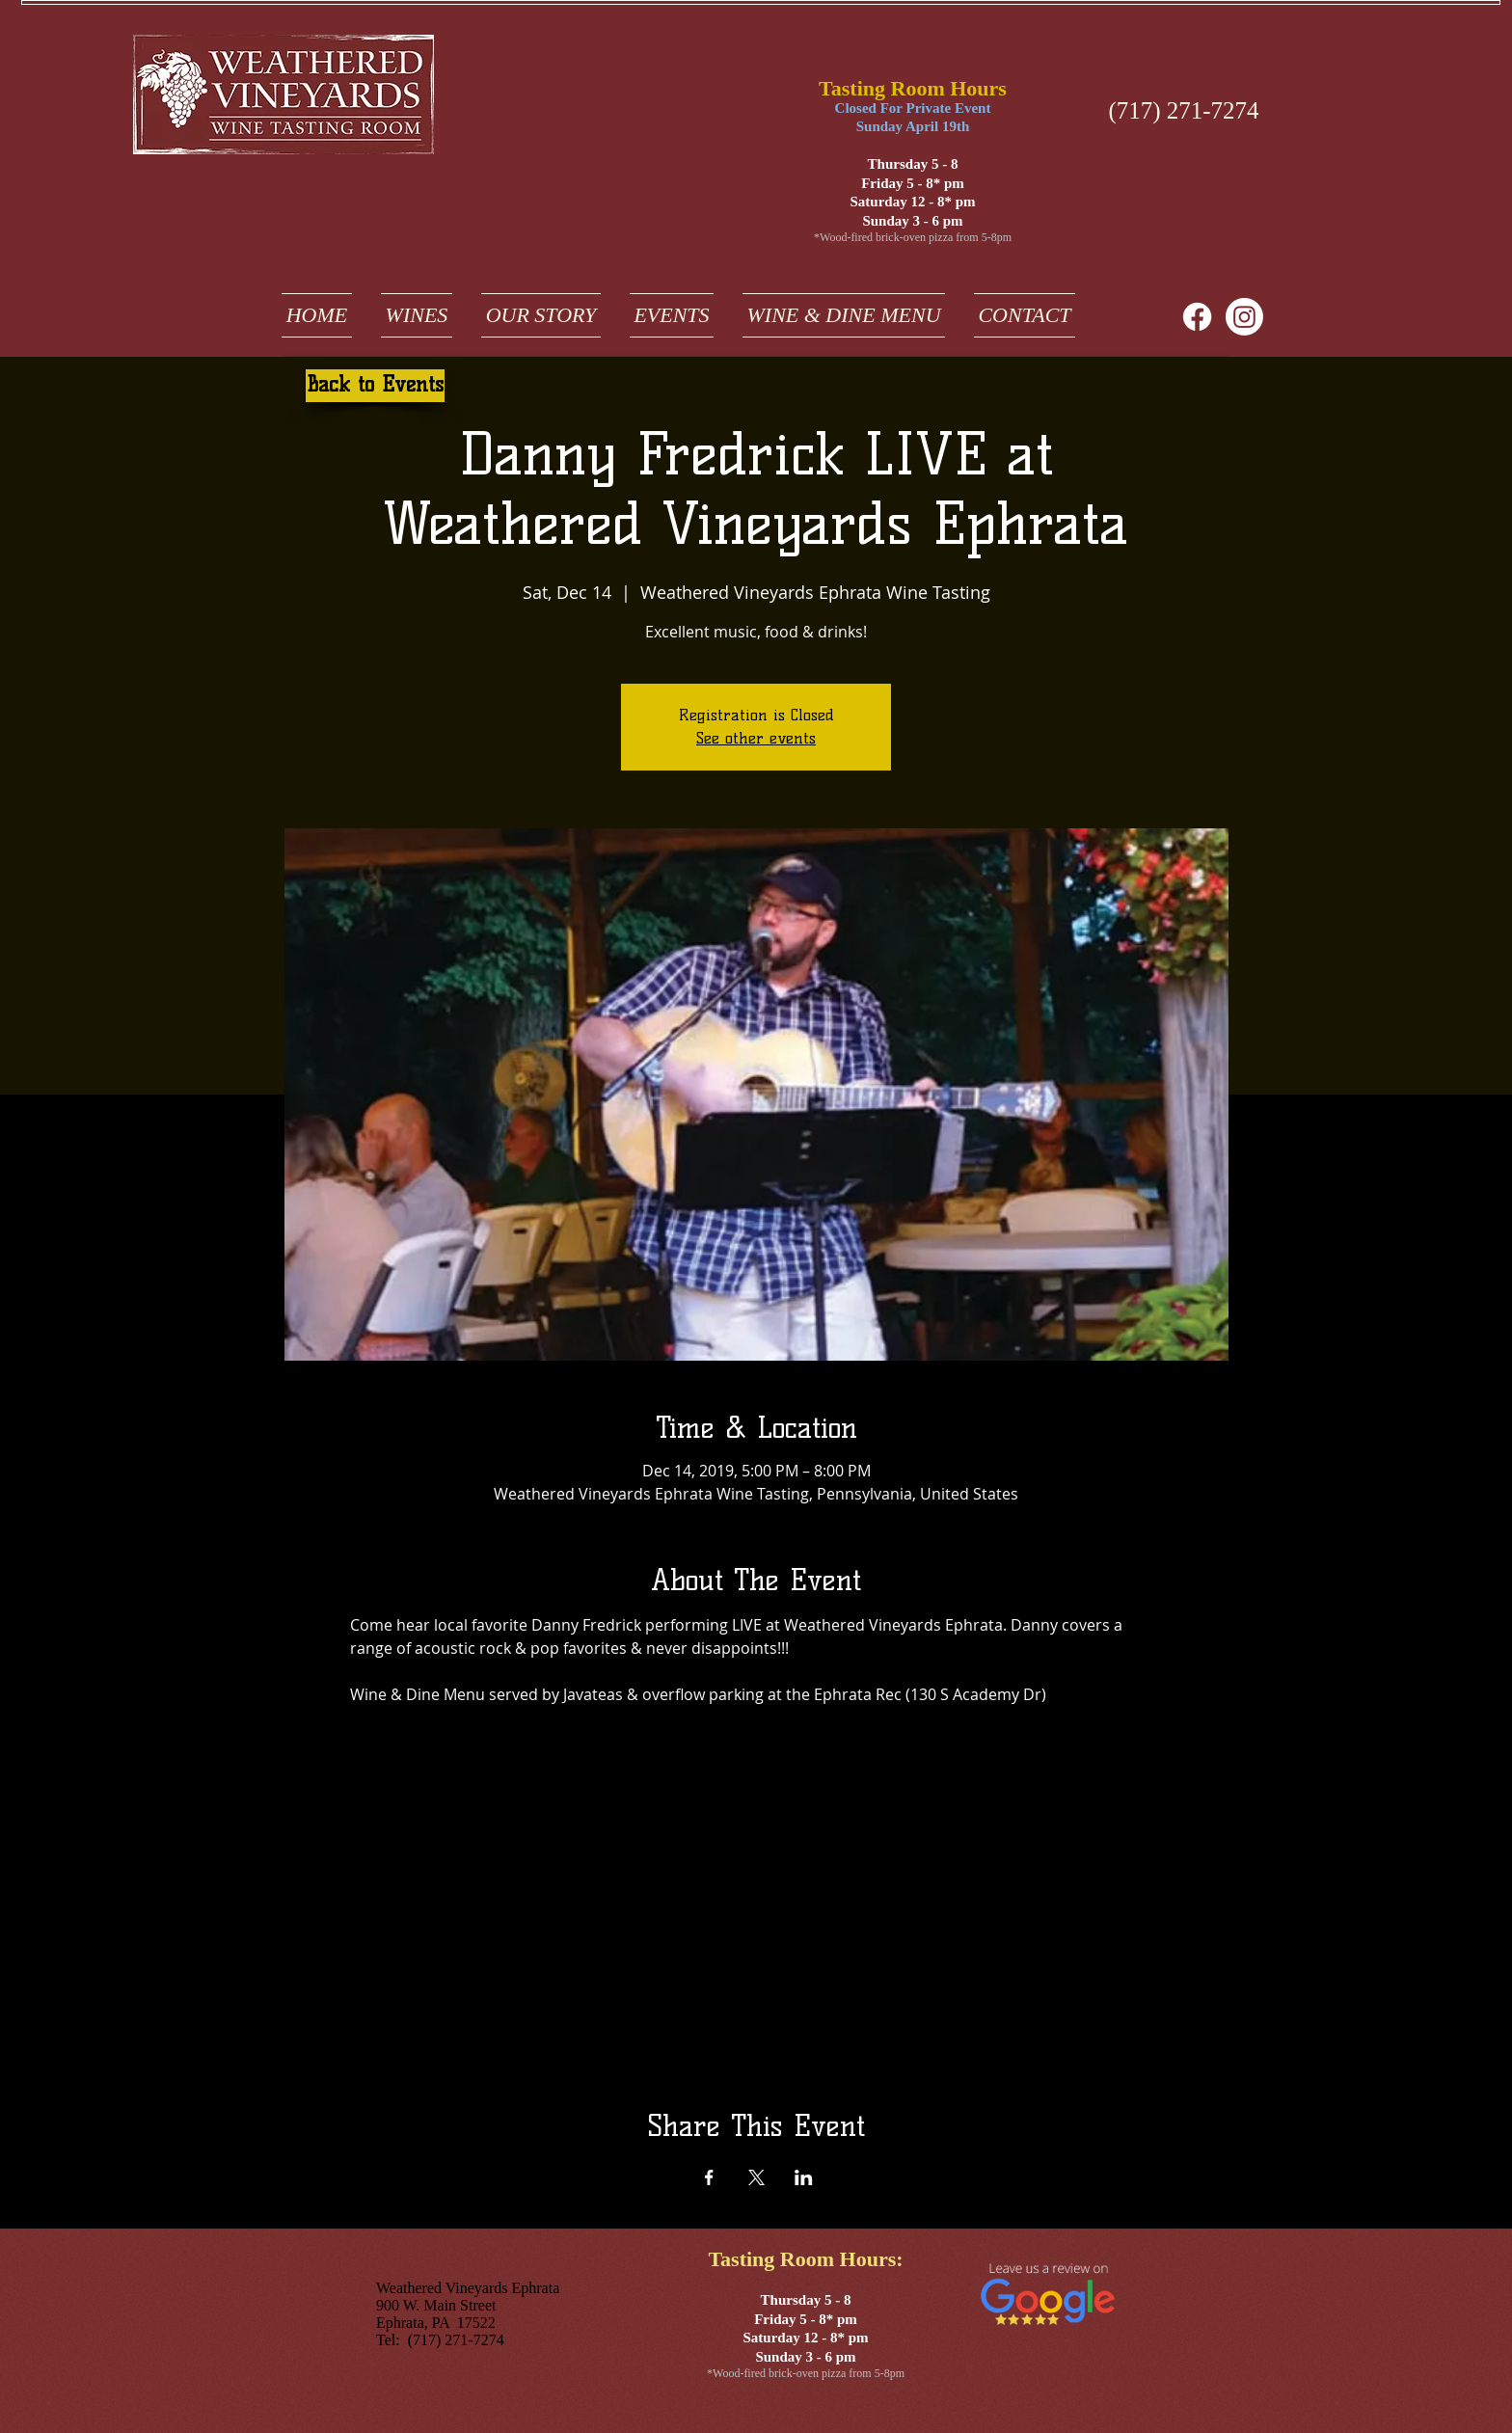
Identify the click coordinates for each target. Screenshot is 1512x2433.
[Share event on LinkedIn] (804, 2177)
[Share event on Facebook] (709, 2177)
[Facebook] (1197, 317)
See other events (756, 738)
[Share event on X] (756, 2177)
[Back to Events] (375, 385)
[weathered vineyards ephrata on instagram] (1244, 317)
